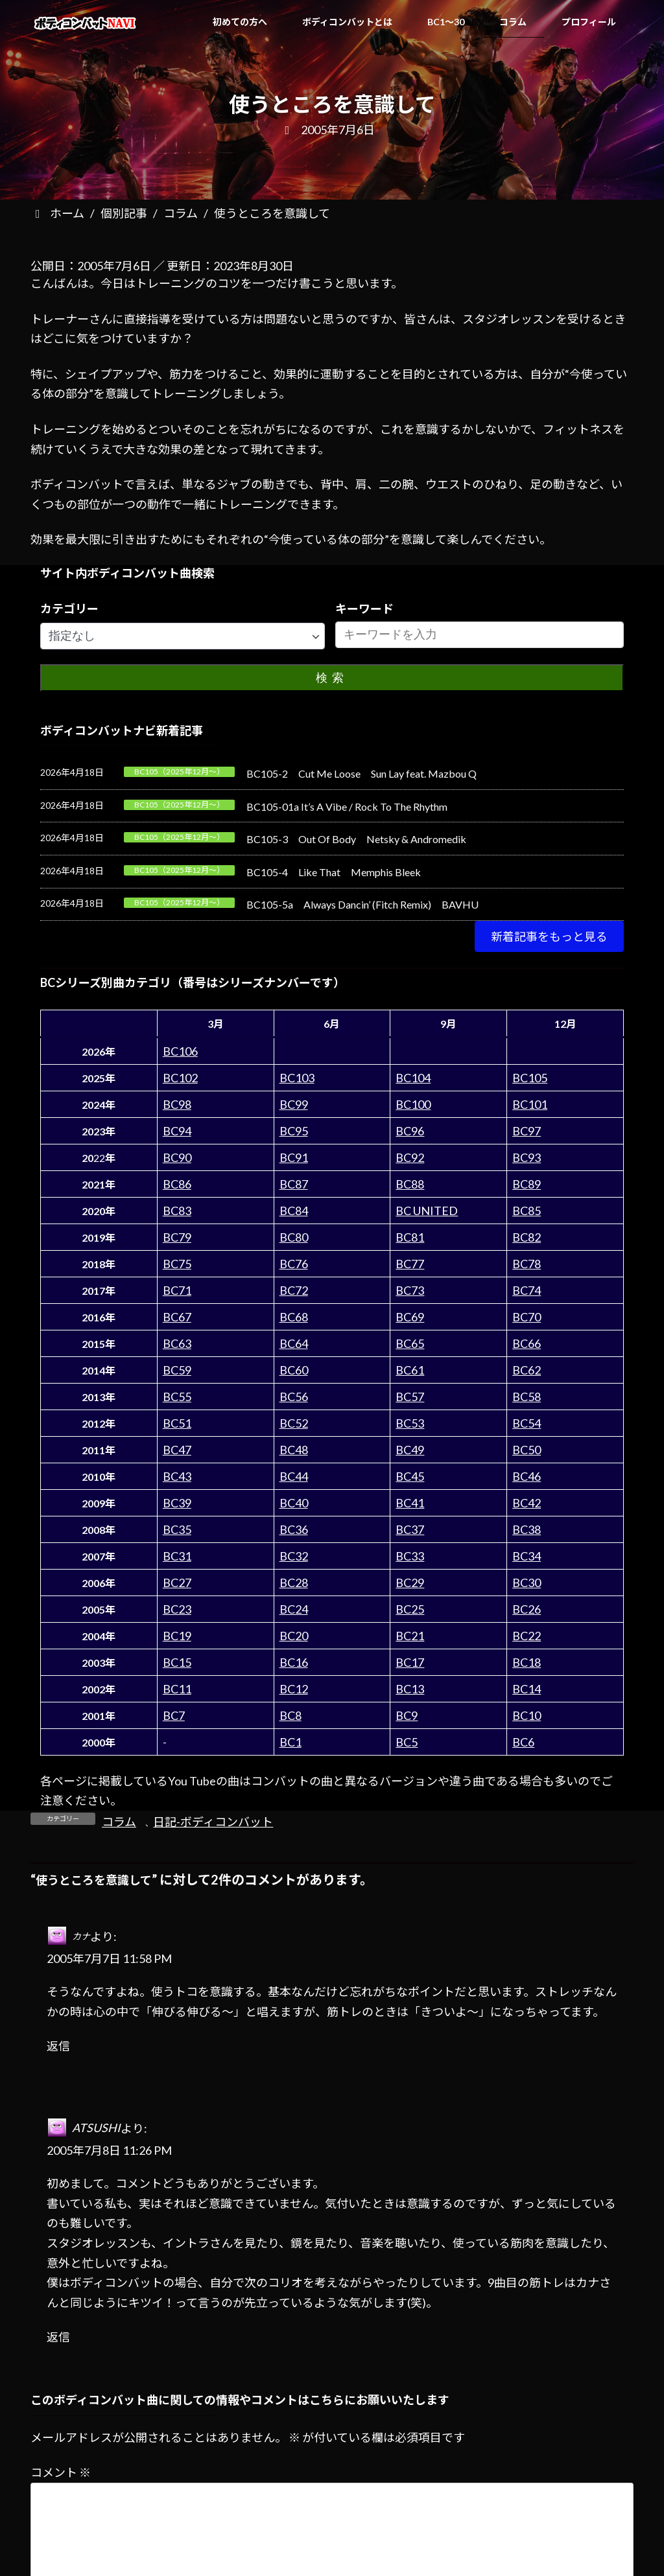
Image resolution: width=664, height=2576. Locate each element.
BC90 (177, 1157)
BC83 (177, 1210)
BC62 (526, 1370)
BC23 (177, 1609)
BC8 (290, 1715)
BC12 (293, 1689)
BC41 (410, 1503)
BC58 (526, 1396)
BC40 (293, 1503)
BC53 (410, 1423)
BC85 (526, 1210)
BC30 (526, 1582)
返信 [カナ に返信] (58, 2046)
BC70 (526, 1317)
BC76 (293, 1264)
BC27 (177, 1582)
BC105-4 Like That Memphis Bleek (333, 872)
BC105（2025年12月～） (179, 771)
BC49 (410, 1450)
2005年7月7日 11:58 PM (109, 1958)
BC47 (177, 1450)
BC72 (293, 1290)
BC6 (523, 1742)
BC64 (293, 1343)
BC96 (410, 1131)
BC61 (410, 1370)
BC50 (526, 1450)
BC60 (293, 1370)
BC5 (407, 1742)
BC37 (410, 1529)
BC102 (180, 1078)
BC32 (293, 1556)
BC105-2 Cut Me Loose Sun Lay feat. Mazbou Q (361, 773)
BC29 (410, 1582)
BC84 (293, 1210)
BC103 (296, 1078)
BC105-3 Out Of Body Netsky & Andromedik (356, 839)
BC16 (293, 1662)
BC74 (526, 1290)
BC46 (526, 1476)
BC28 (293, 1582)
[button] (549, 936)
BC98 (177, 1104)
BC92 (410, 1157)
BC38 (526, 1529)
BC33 (410, 1556)
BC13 (410, 1689)
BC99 (293, 1104)
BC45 (410, 1476)
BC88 (410, 1184)
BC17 (410, 1662)
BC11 (177, 1689)
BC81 (410, 1237)
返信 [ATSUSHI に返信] (58, 2337)
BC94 (177, 1131)
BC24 (293, 1609)
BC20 (293, 1636)
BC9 (407, 1715)
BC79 (177, 1237)
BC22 (526, 1636)
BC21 (410, 1636)
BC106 (180, 1051)
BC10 (526, 1715)
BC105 (529, 1078)
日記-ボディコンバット (213, 1822)
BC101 (529, 1104)
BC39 (177, 1503)
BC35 (177, 1529)
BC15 (177, 1662)
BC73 (410, 1290)
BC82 (526, 1237)
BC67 (177, 1317)
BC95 (293, 1131)
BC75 (177, 1264)
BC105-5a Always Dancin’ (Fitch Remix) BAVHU (362, 904)
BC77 (410, 1264)
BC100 (413, 1104)
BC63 (177, 1343)
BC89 (526, 1184)
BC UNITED (427, 1210)
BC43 (177, 1476)
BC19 (177, 1636)
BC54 (526, 1423)
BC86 (177, 1184)
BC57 (410, 1396)
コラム (119, 1822)
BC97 (526, 1131)
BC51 (177, 1423)
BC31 (177, 1556)
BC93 (526, 1157)
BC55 (177, 1396)
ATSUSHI (96, 2127)
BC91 (293, 1157)
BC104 (413, 1078)
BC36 (293, 1529)
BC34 (526, 1556)
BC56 (293, 1396)
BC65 (410, 1343)
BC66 (526, 1343)
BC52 (293, 1423)
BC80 (293, 1237)
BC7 (174, 1715)
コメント (60, 2472)
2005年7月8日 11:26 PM (109, 2150)
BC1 (290, 1742)
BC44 (293, 1476)
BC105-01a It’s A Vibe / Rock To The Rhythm (346, 806)
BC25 (410, 1609)
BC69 (410, 1317)
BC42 (526, 1503)
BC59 (177, 1370)
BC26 (526, 1609)
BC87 (293, 1184)
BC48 (293, 1450)
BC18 (526, 1662)
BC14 (526, 1689)
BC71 (177, 1290)
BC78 (526, 1264)
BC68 (293, 1317)
